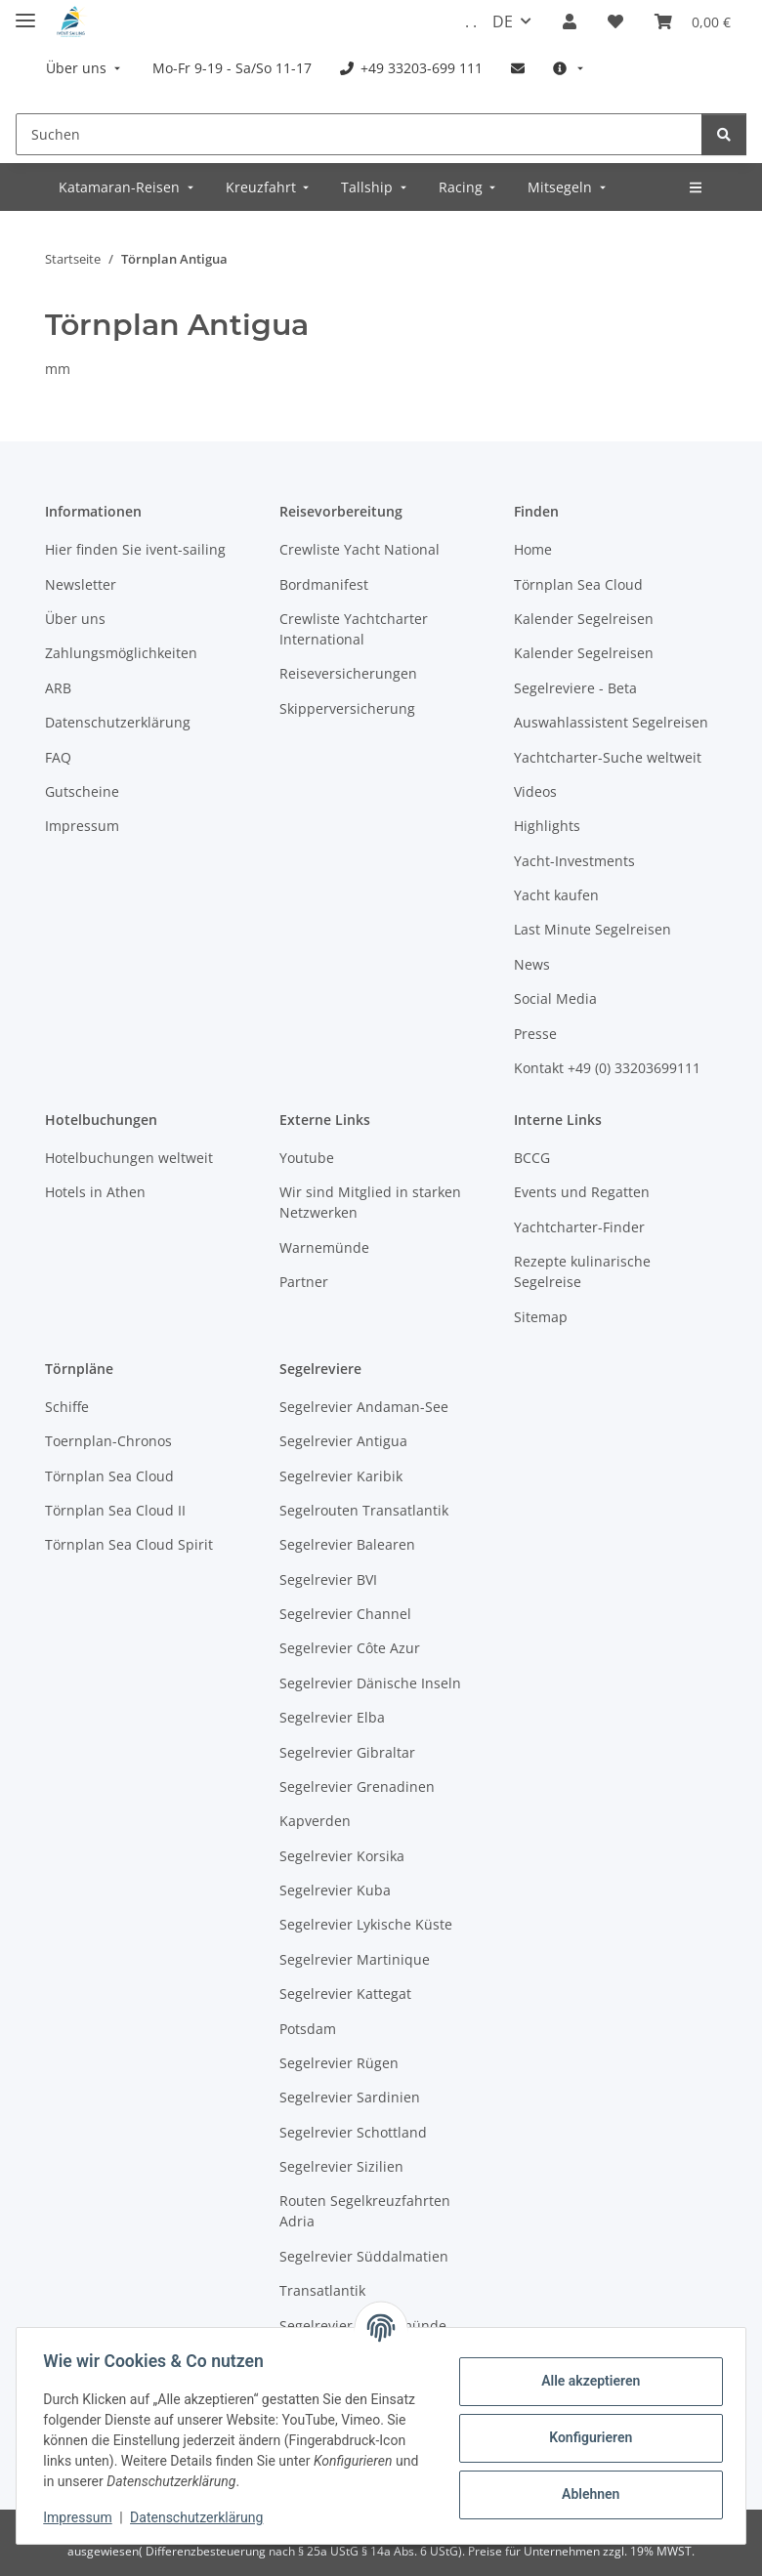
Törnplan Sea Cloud (578, 584)
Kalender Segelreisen (584, 618)
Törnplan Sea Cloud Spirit (129, 1544)
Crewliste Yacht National (359, 549)
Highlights (547, 825)
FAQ (58, 757)
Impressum (82, 2517)
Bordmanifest (323, 584)
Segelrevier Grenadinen (357, 1786)
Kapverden (315, 1820)
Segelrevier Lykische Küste (365, 1924)
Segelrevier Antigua (343, 1441)
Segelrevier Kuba (335, 1890)
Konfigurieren (585, 2437)
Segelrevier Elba (332, 1717)
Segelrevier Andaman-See (363, 1406)
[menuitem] (85, 68)
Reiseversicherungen (348, 673)
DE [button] (502, 21)
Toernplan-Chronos (108, 1441)
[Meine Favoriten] (615, 21)
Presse (535, 1033)
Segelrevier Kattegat (345, 1993)
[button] (569, 21)
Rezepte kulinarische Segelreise (582, 1271)
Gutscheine (82, 791)
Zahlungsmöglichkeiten (121, 653)
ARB (58, 688)
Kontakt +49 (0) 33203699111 (607, 1068)
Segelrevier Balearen (347, 1544)
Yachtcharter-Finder (579, 1227)
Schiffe (67, 1406)
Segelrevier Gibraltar (347, 1752)
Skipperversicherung (347, 708)
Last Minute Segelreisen (592, 929)
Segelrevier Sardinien (349, 2097)
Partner (303, 1281)
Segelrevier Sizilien (341, 2166)
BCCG (532, 1157)
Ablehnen (585, 2494)
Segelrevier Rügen (339, 2063)
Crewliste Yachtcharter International (353, 628)
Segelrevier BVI (328, 1579)
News (532, 964)
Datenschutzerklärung (201, 2517)
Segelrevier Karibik (340, 1476)
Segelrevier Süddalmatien (363, 2256)
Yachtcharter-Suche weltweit (607, 757)
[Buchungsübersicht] (692, 21)
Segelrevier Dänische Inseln (370, 1683)
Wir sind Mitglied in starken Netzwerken (370, 1202)
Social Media (555, 998)
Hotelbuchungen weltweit (129, 1157)
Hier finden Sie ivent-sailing (135, 549)
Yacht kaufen (556, 895)
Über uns (75, 618)
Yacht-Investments (574, 861)
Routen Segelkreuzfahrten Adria (364, 2210)
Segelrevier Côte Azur (349, 1648)
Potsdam (307, 2028)
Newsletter (80, 584)
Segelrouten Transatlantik (363, 1510)
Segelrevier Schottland (353, 2132)
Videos (535, 791)
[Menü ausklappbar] (25, 12)
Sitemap (541, 1317)
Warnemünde (324, 1247)
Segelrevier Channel (345, 1613)
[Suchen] (359, 134)
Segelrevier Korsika (341, 1856)
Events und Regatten (582, 1192)
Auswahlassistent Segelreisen (611, 722)
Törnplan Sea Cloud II (115, 1510)
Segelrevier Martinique (354, 1959)
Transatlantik (322, 2290)
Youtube (306, 1157)
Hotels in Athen (95, 1192)
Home (533, 549)
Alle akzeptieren (585, 2381)
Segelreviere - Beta (575, 688)
